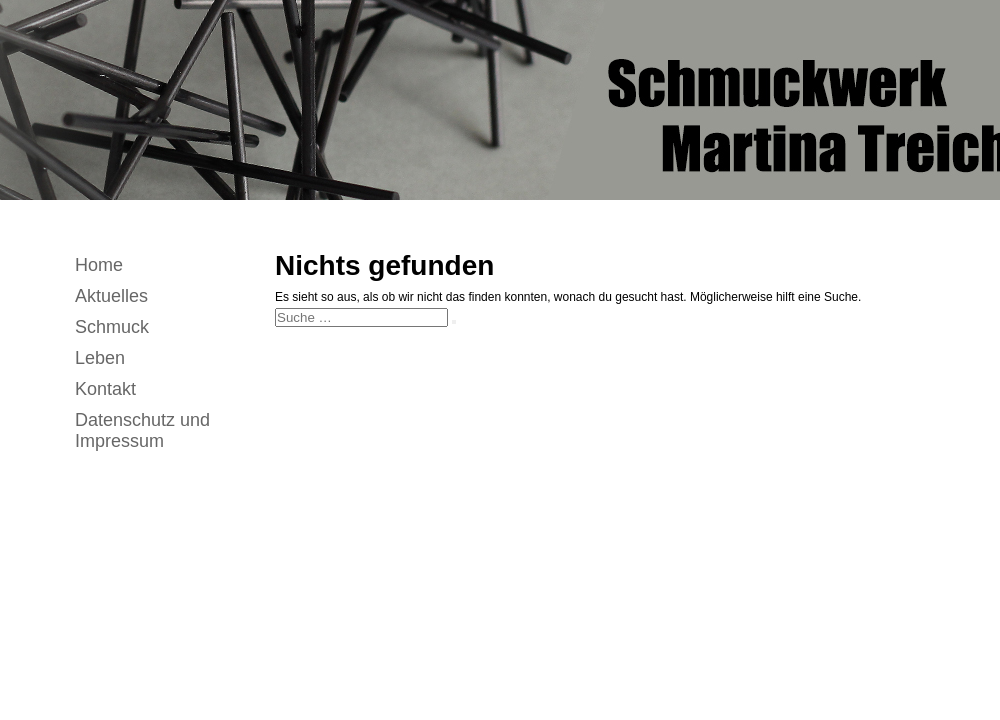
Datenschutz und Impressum (142, 430)
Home (99, 265)
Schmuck (112, 327)
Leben (100, 358)
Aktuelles (111, 296)
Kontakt (105, 389)
